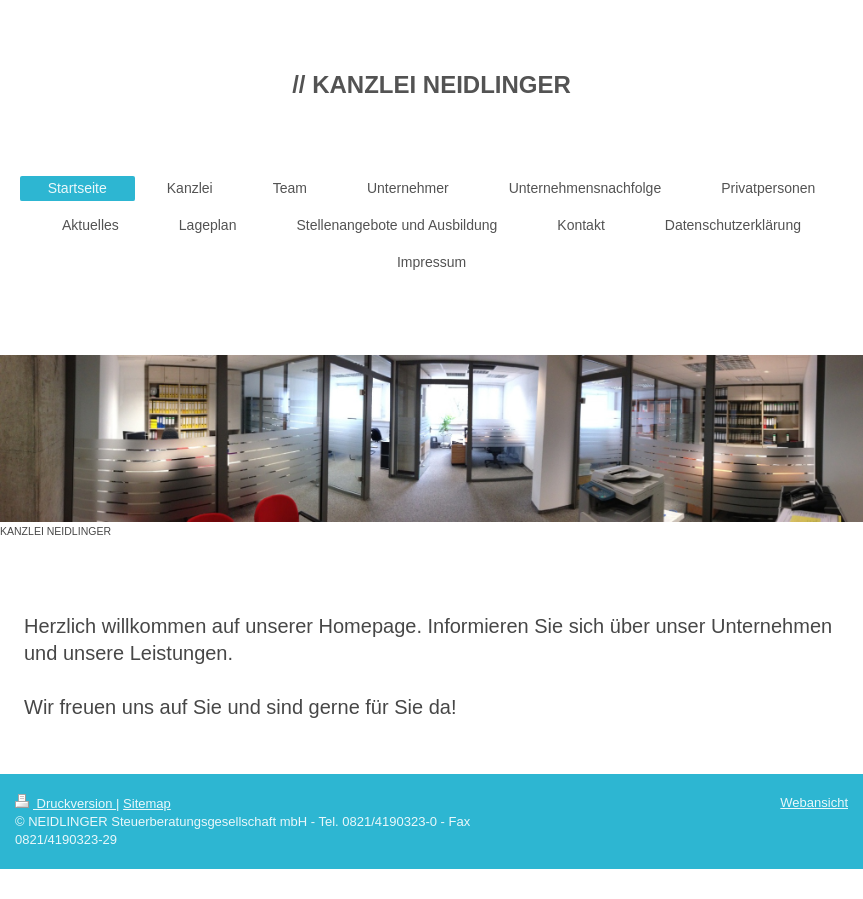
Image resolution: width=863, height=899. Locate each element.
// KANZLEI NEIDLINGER (431, 84)
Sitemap (147, 803)
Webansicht (814, 802)
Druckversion (65, 803)
